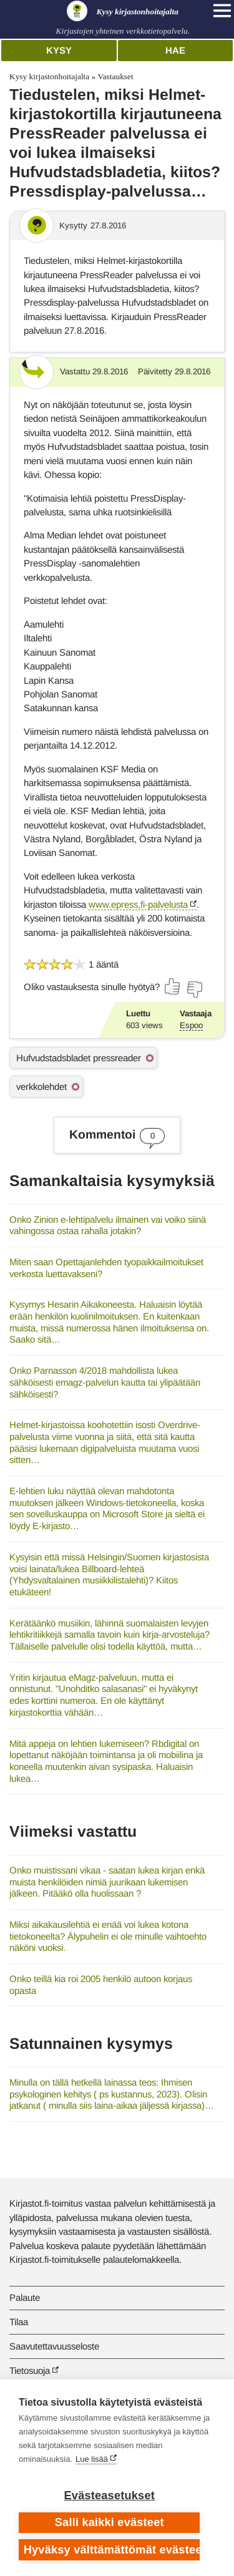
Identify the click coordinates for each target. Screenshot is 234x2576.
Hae (175, 50)
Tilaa (18, 2321)
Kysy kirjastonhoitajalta (49, 76)
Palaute (24, 2297)
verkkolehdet (41, 1086)
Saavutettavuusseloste (54, 2346)
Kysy (59, 50)
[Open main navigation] (222, 10)
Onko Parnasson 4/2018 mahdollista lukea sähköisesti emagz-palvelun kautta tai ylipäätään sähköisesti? (104, 1382)
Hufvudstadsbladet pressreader (78, 1057)
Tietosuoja (29, 2370)
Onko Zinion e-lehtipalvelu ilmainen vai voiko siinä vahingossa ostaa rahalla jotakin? (107, 1225)
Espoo (191, 1025)
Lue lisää (92, 2459)
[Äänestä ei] (194, 989)
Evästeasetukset (109, 2495)
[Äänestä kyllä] (173, 986)
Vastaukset (115, 76)
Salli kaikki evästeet (109, 2522)
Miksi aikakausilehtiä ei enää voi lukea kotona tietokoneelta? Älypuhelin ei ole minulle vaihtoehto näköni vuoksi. (108, 1936)
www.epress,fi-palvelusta (138, 904)
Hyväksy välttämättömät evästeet (112, 2550)
